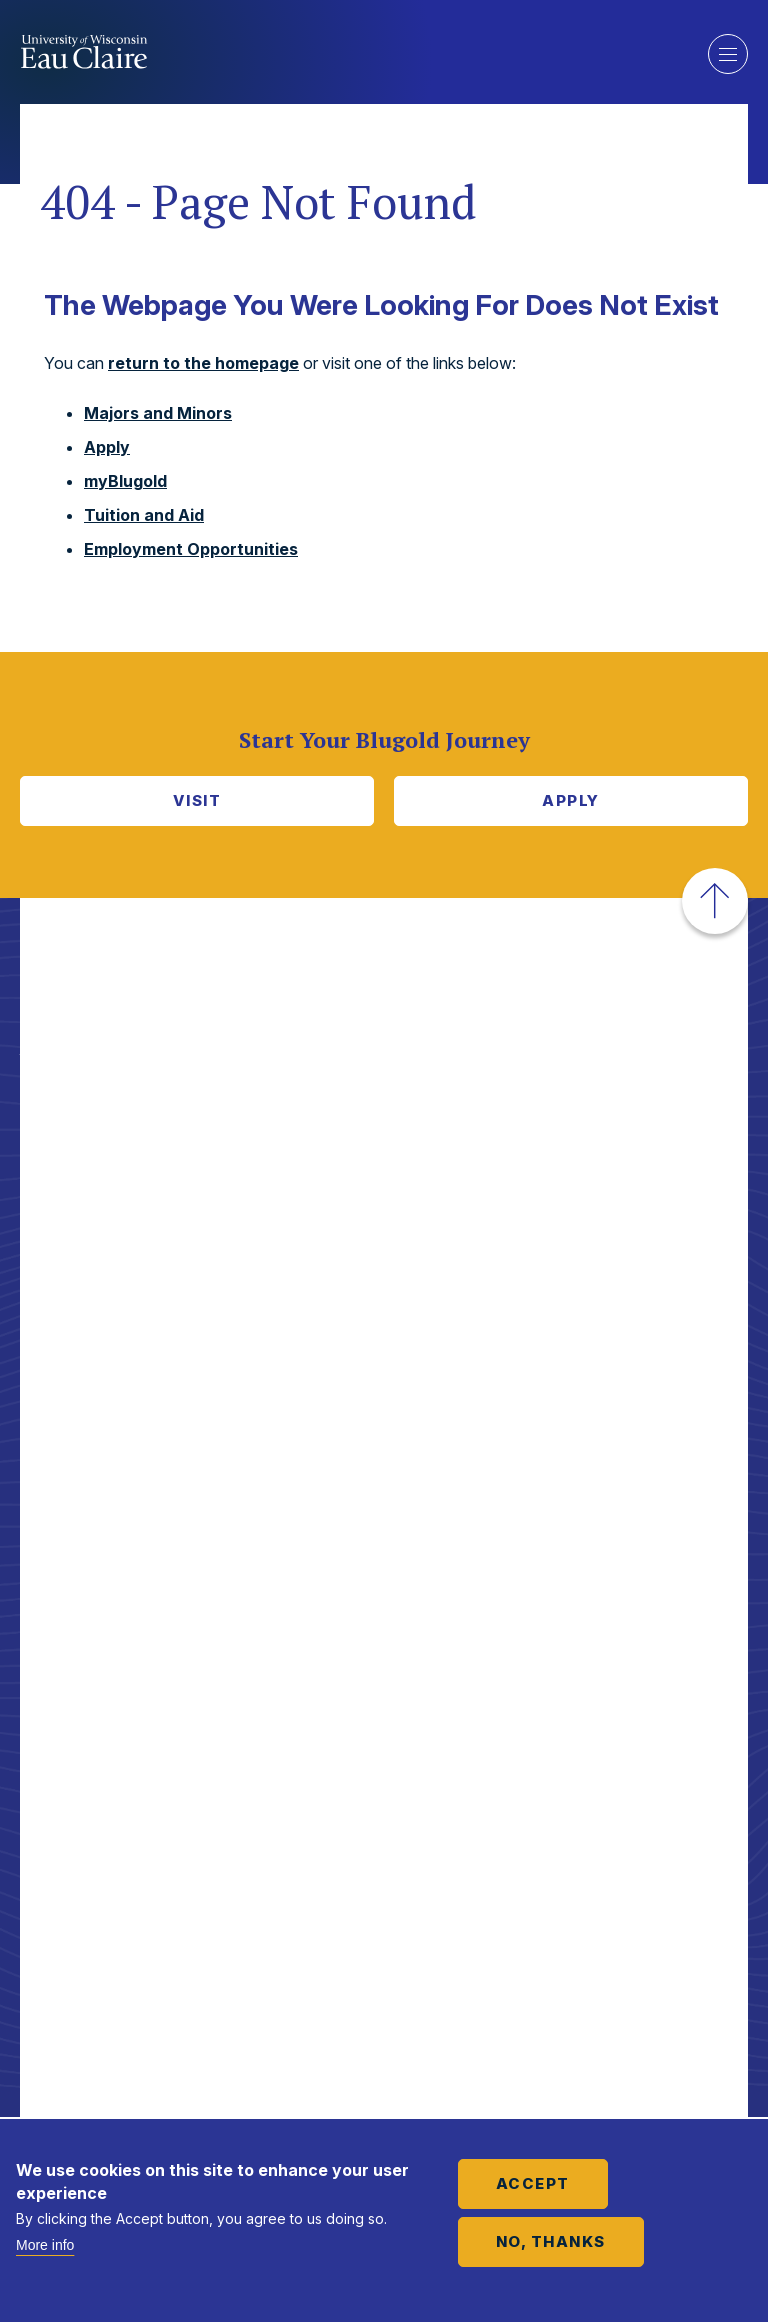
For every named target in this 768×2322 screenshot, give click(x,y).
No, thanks (551, 2241)
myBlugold (125, 481)
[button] (715, 901)
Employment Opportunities (191, 549)
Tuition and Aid (144, 515)
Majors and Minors (158, 413)
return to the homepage (203, 363)
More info (45, 2245)
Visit (197, 800)
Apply (107, 447)
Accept (533, 2183)
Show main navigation (728, 54)
